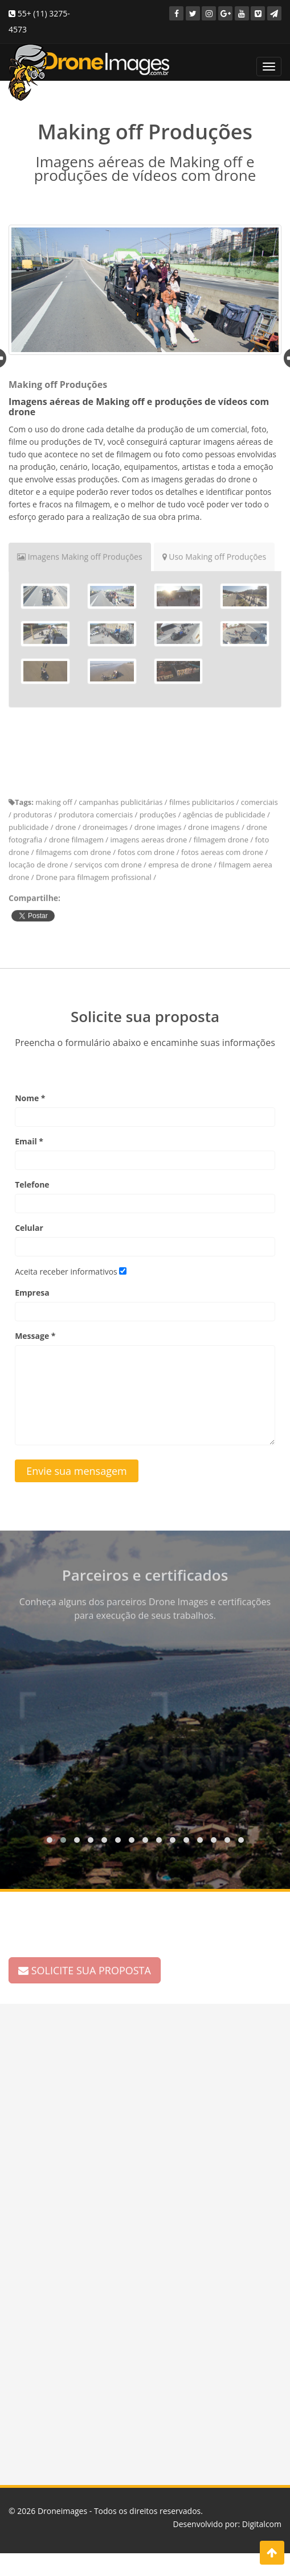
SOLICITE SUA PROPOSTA (84, 1966)
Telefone (32, 1184)
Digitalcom (261, 2524)
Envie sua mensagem (76, 1471)
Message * (35, 1335)
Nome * (30, 1098)
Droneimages (62, 2510)
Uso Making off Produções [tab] (214, 552)
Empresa (32, 1292)
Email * (29, 1141)
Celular (29, 1227)
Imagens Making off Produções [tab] (79, 552)
